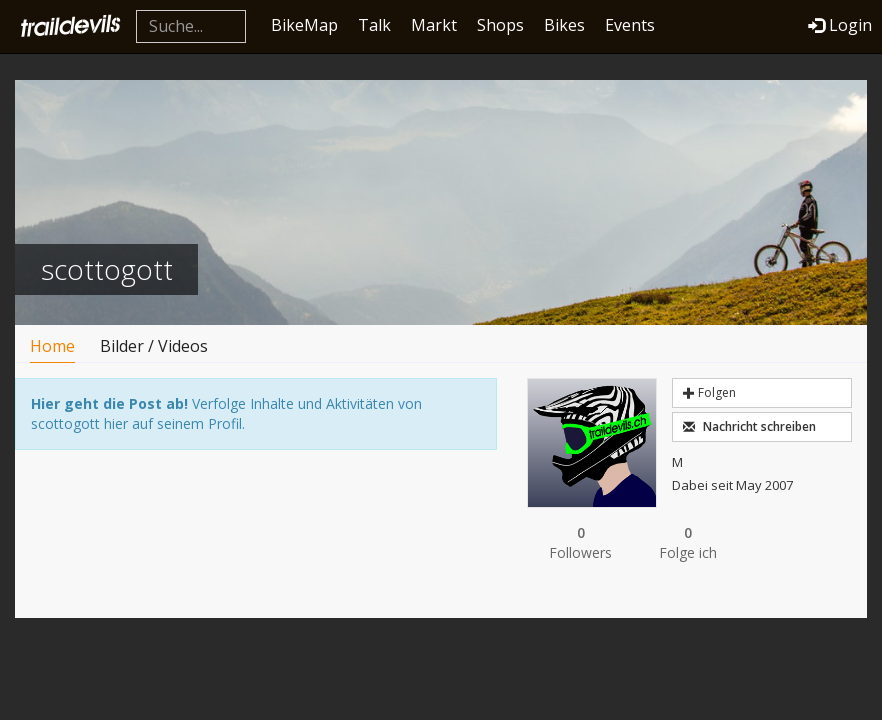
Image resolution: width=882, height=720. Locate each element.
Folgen (709, 392)
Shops (500, 25)
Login (840, 25)
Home (52, 346)
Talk (374, 25)
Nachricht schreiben (749, 426)
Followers (580, 542)
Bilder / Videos (154, 346)
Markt (434, 25)
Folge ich (687, 542)
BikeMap (304, 25)
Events (630, 25)
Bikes (564, 25)
